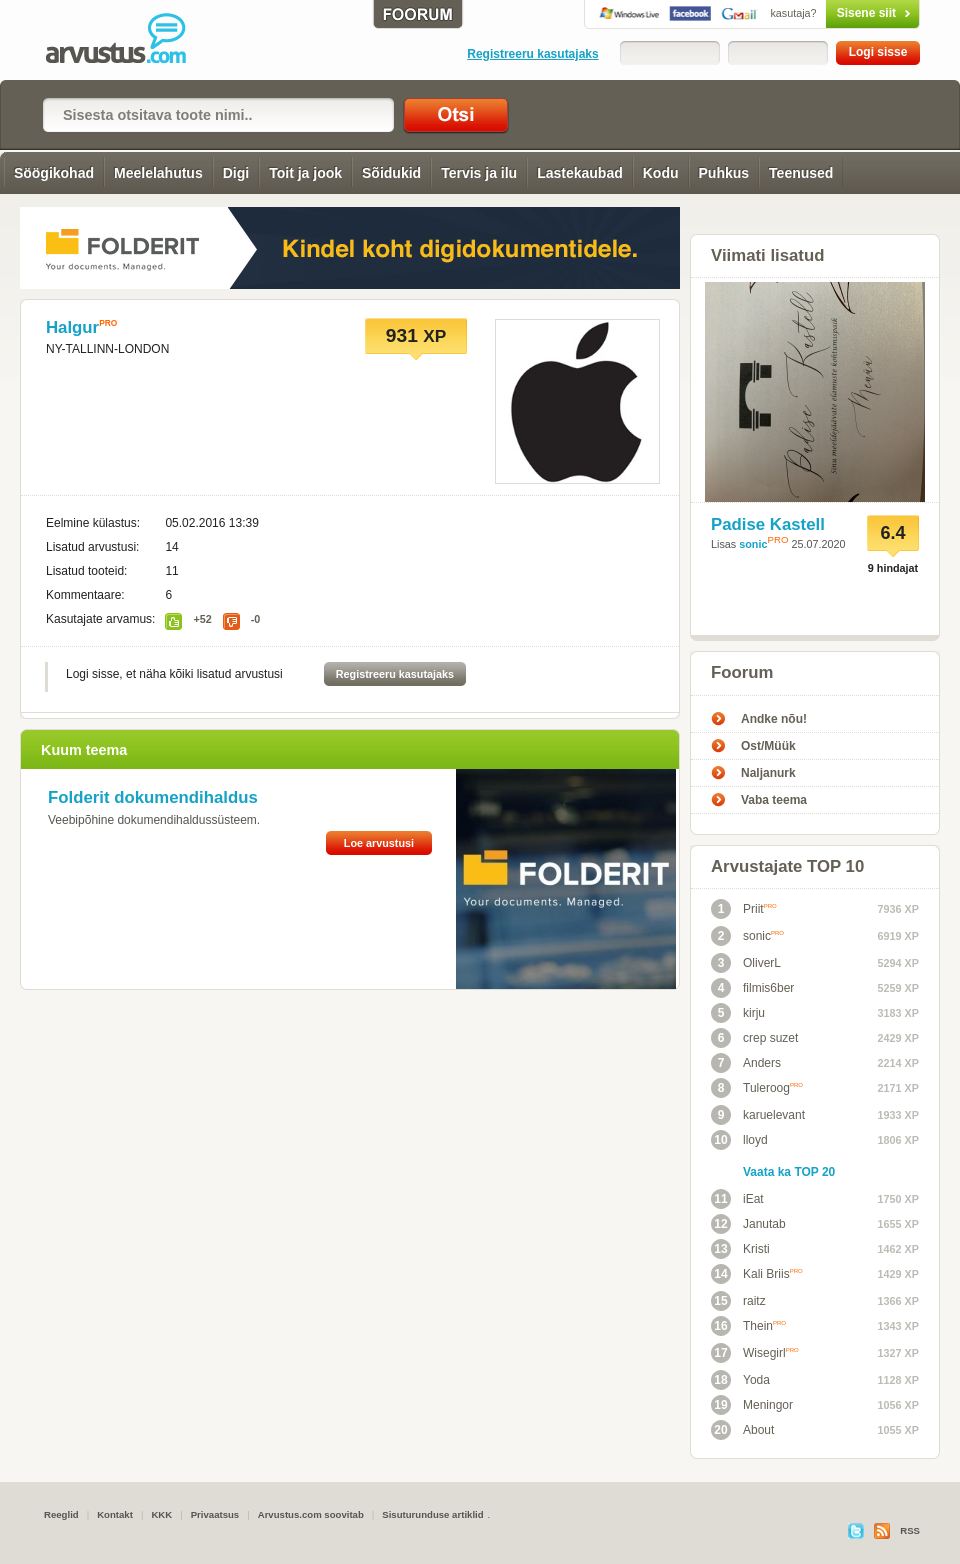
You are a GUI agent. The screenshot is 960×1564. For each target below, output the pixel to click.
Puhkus (724, 173)
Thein (748, 1326)
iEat (737, 1199)
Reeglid (61, 1514)
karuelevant (758, 1115)
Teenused (801, 173)
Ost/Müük (768, 746)
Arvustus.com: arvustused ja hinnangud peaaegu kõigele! (130, 40)
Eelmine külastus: (93, 523)
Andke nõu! (774, 719)
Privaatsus (215, 1514)
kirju (738, 1013)
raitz (738, 1301)
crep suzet (754, 1038)
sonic (753, 544)
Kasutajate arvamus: (100, 619)
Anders (746, 1063)
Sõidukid (391, 173)
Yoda (740, 1380)
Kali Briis (757, 1274)
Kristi (740, 1249)
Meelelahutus (158, 173)
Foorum (742, 672)
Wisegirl (755, 1353)
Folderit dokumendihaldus (153, 797)
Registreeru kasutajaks (532, 54)
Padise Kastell (768, 524)
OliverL (746, 963)
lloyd (739, 1140)
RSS (910, 1530)
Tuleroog (757, 1088)
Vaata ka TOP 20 (789, 1172)
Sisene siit (830, 13)
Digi (236, 173)
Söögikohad (54, 173)
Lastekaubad (580, 173)
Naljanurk (768, 773)
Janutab (748, 1224)
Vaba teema (774, 800)
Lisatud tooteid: (86, 571)
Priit (744, 909)
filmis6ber (752, 988)
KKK (161, 1514)
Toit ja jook (305, 173)
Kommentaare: (85, 595)
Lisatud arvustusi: (92, 547)
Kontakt (115, 1514)
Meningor (752, 1405)
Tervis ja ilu (479, 173)
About (742, 1430)
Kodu (661, 173)
